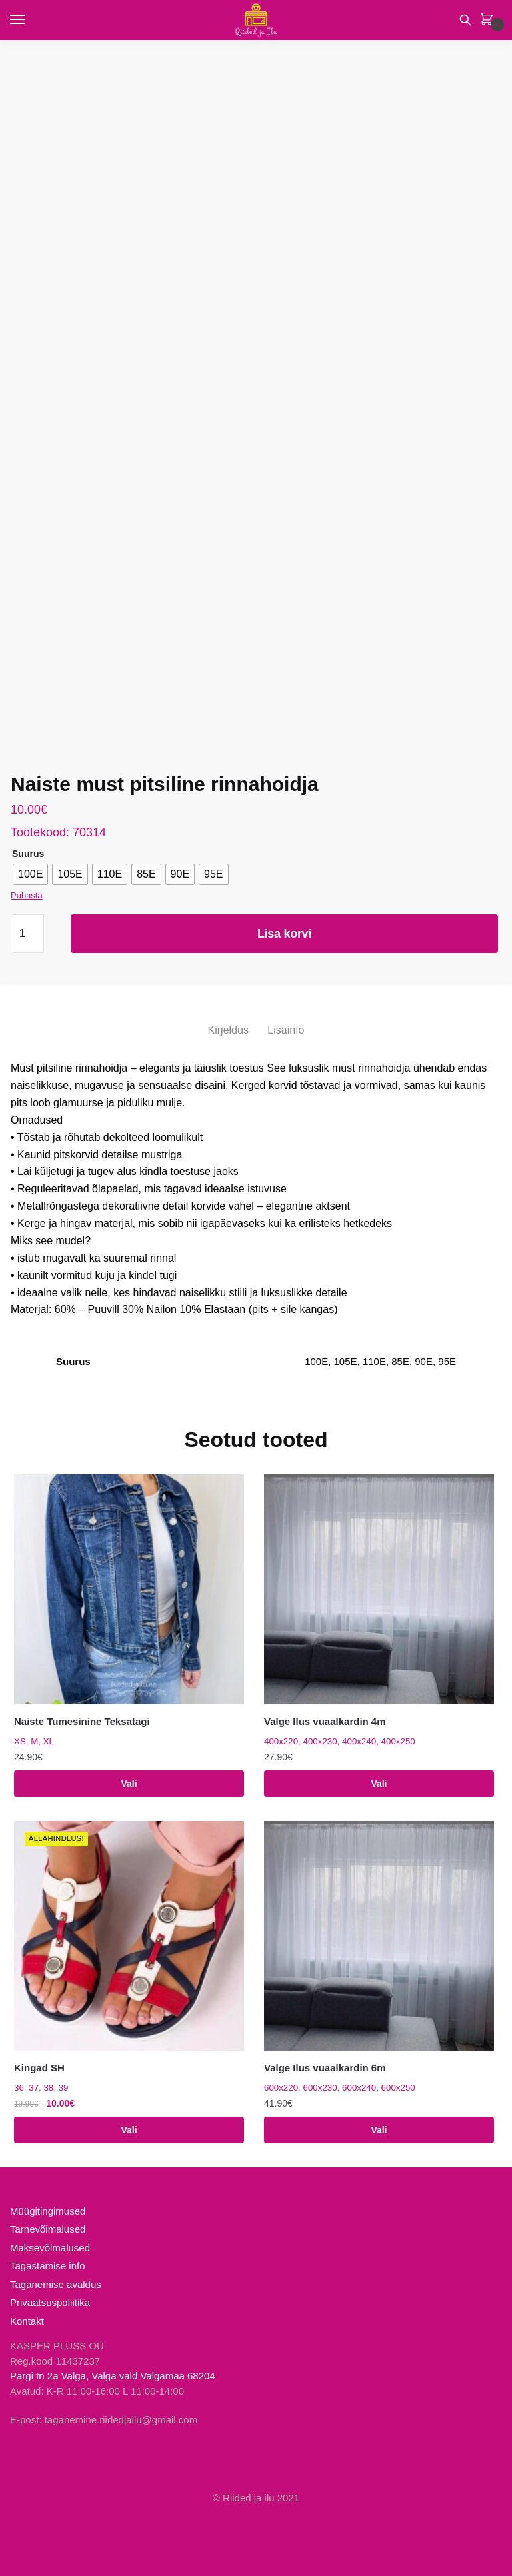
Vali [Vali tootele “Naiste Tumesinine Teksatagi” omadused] (129, 1783)
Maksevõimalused (50, 2247)
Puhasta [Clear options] (27, 895)
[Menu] (30, 20)
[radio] (30, 874)
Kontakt (27, 2321)
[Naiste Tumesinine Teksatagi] (129, 1589)
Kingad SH (39, 2067)
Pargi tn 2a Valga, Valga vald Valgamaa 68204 (112, 2375)
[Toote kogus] (27, 933)
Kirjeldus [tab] (228, 1030)
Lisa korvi (284, 933)
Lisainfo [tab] (285, 1030)
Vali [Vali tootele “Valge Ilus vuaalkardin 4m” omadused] (379, 1783)
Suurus (28, 853)
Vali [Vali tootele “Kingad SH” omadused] (129, 2130)
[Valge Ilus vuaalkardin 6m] (379, 1936)
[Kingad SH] (129, 1936)
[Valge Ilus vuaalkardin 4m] (379, 1589)
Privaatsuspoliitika (50, 2302)
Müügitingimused (47, 2211)
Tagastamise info (47, 2265)
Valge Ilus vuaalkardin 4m (325, 1721)
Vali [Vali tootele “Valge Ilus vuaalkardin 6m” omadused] (379, 2130)
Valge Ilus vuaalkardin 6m (325, 2067)
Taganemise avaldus (55, 2284)
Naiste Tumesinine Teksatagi (82, 1721)
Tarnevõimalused (47, 2229)
